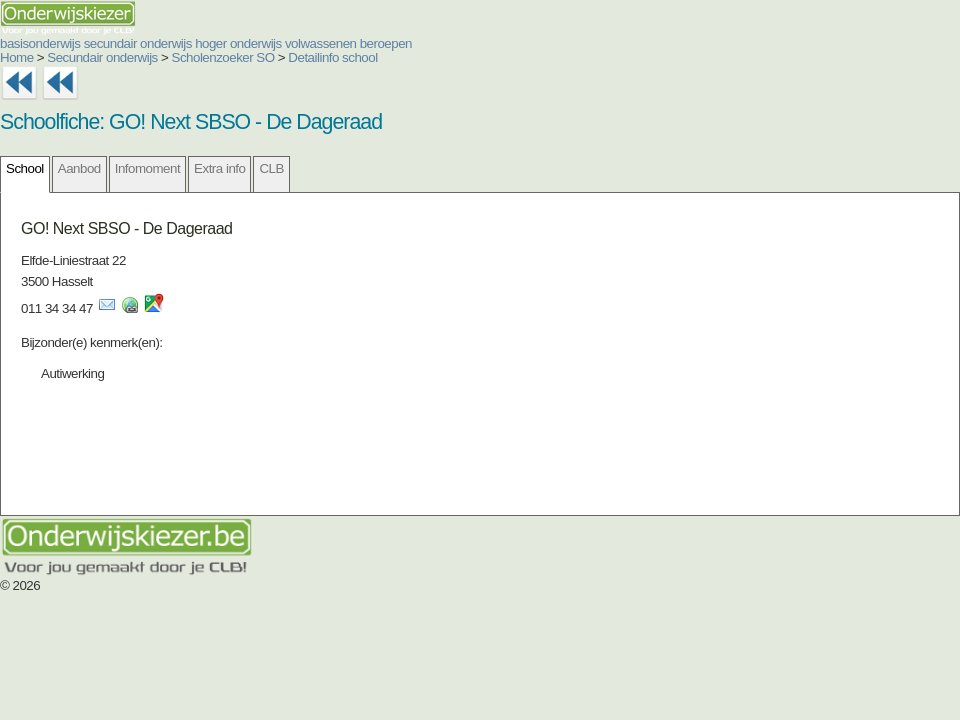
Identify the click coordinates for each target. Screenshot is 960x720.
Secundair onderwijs (102, 57)
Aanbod (79, 168)
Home (17, 57)
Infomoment (147, 168)
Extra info (219, 168)
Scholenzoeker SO (223, 57)
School (25, 168)
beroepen (386, 43)
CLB (271, 168)
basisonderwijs (40, 43)
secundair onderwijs (138, 43)
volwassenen (321, 43)
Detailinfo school (332, 57)
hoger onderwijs (238, 43)
